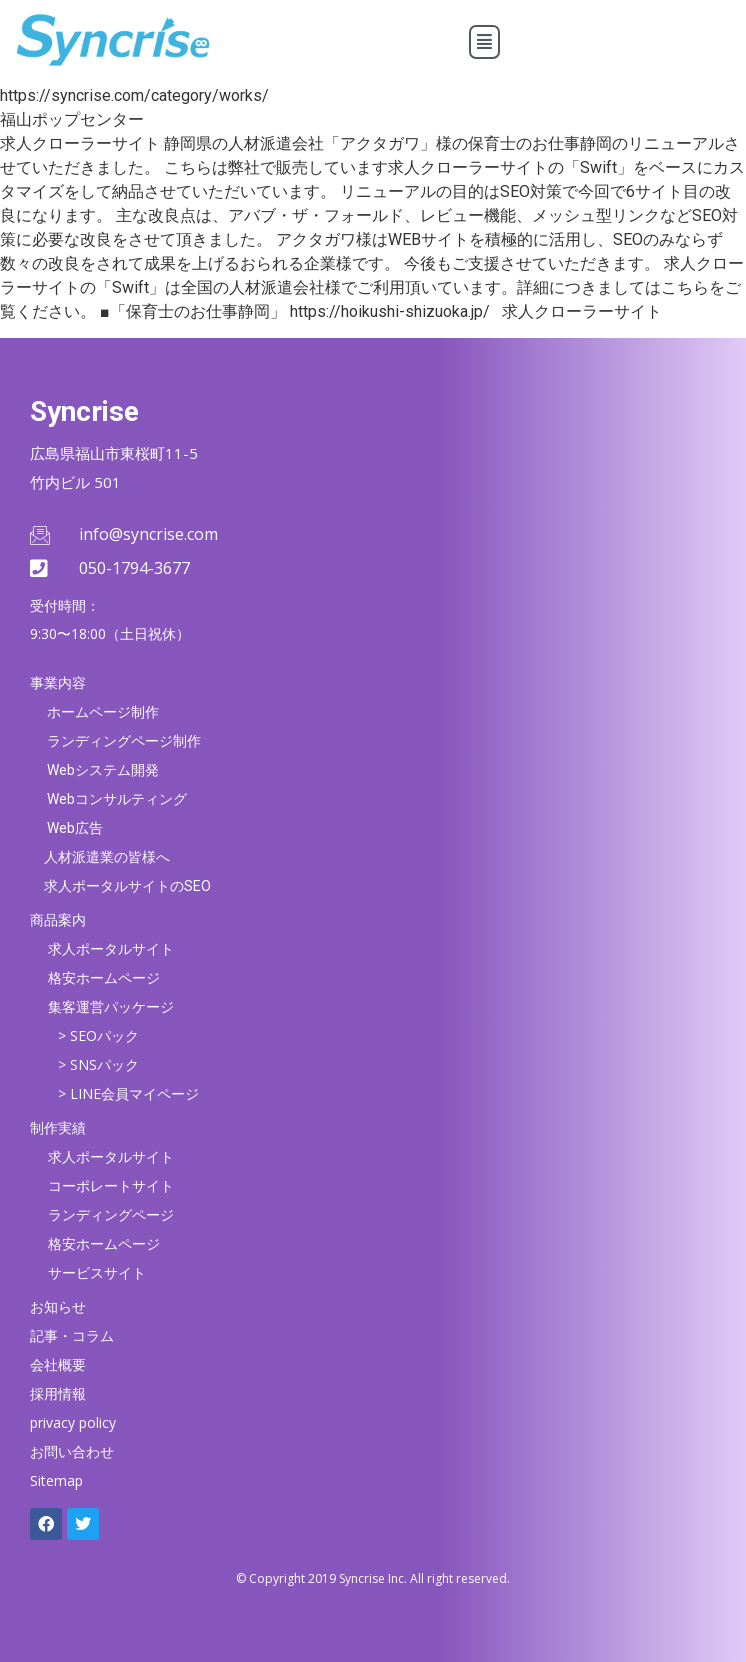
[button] (484, 42)
